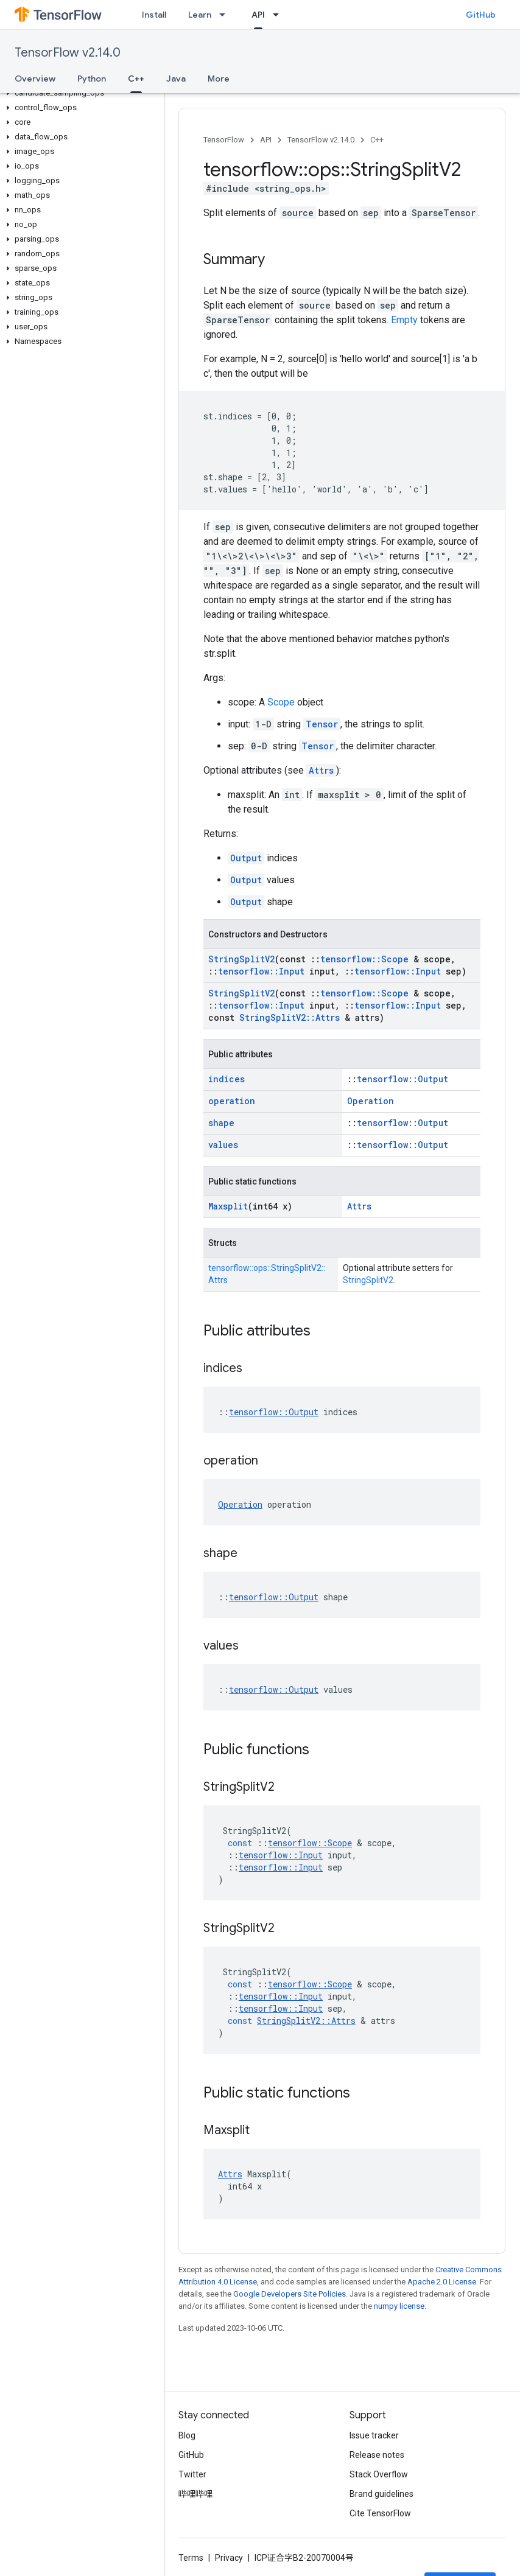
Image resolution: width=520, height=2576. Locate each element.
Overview (35, 78)
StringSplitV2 (241, 959)
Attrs (321, 770)
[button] (79, 93)
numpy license (399, 2306)
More (219, 78)
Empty (404, 320)
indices (226, 1079)
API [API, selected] (258, 14)
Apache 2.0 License (441, 2281)
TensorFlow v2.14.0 (68, 52)
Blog (186, 2435)
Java (176, 78)
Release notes (377, 2455)
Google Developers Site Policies (289, 2293)
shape (221, 1123)
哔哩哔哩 (195, 2494)
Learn (199, 14)
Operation (370, 1101)
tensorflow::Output (402, 1079)
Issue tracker (374, 2435)
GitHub (481, 14)
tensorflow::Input (261, 971)
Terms (190, 2558)
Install (154, 14)
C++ (377, 139)
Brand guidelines (381, 2494)
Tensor (322, 724)
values (223, 1144)
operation (231, 1101)
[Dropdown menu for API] (279, 14)
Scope (281, 702)
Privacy (229, 2558)
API (266, 139)
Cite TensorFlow (380, 2513)
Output (246, 858)
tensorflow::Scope (364, 959)
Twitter (192, 2474)
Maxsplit (228, 1206)
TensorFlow (223, 139)
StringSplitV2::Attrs (289, 1017)
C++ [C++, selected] (136, 78)
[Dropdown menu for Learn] (226, 14)
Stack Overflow (379, 2474)
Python (91, 78)
